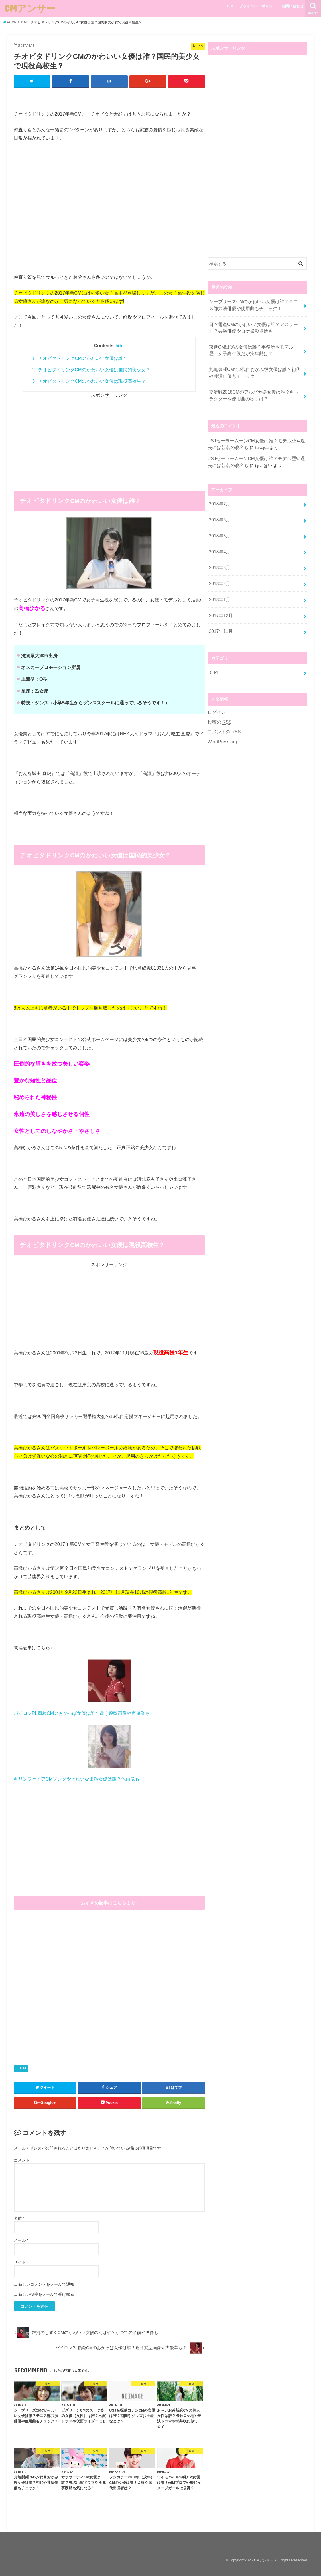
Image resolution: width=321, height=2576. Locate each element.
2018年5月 (219, 526)
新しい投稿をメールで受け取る (46, 2294)
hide (119, 346)
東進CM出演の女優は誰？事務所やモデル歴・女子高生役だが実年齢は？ (255, 347)
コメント (22, 2160)
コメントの (223, 715)
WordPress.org (222, 725)
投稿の (219, 706)
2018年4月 (219, 541)
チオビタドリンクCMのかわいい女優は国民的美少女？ (91, 370)
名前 (19, 2218)
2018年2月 (219, 571)
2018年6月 (219, 511)
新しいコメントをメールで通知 (46, 2284)
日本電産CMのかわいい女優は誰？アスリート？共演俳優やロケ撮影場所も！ (255, 326)
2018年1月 (219, 587)
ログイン (216, 696)
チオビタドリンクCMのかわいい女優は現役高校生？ (88, 381)
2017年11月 (220, 617)
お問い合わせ (292, 6)
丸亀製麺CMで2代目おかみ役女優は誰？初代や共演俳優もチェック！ (254, 368)
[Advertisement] (109, 439)
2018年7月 (219, 496)
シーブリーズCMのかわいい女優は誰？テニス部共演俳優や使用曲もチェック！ (255, 304)
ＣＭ (230, 6)
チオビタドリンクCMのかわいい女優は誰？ (79, 358)
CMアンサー (30, 8)
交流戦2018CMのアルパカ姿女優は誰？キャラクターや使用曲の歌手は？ (255, 390)
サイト (20, 2262)
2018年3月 (219, 556)
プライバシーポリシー (257, 6)
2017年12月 (220, 602)
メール (21, 2240)
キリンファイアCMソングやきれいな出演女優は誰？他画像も (77, 1779)
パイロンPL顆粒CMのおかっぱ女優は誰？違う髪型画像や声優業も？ (84, 1713)
